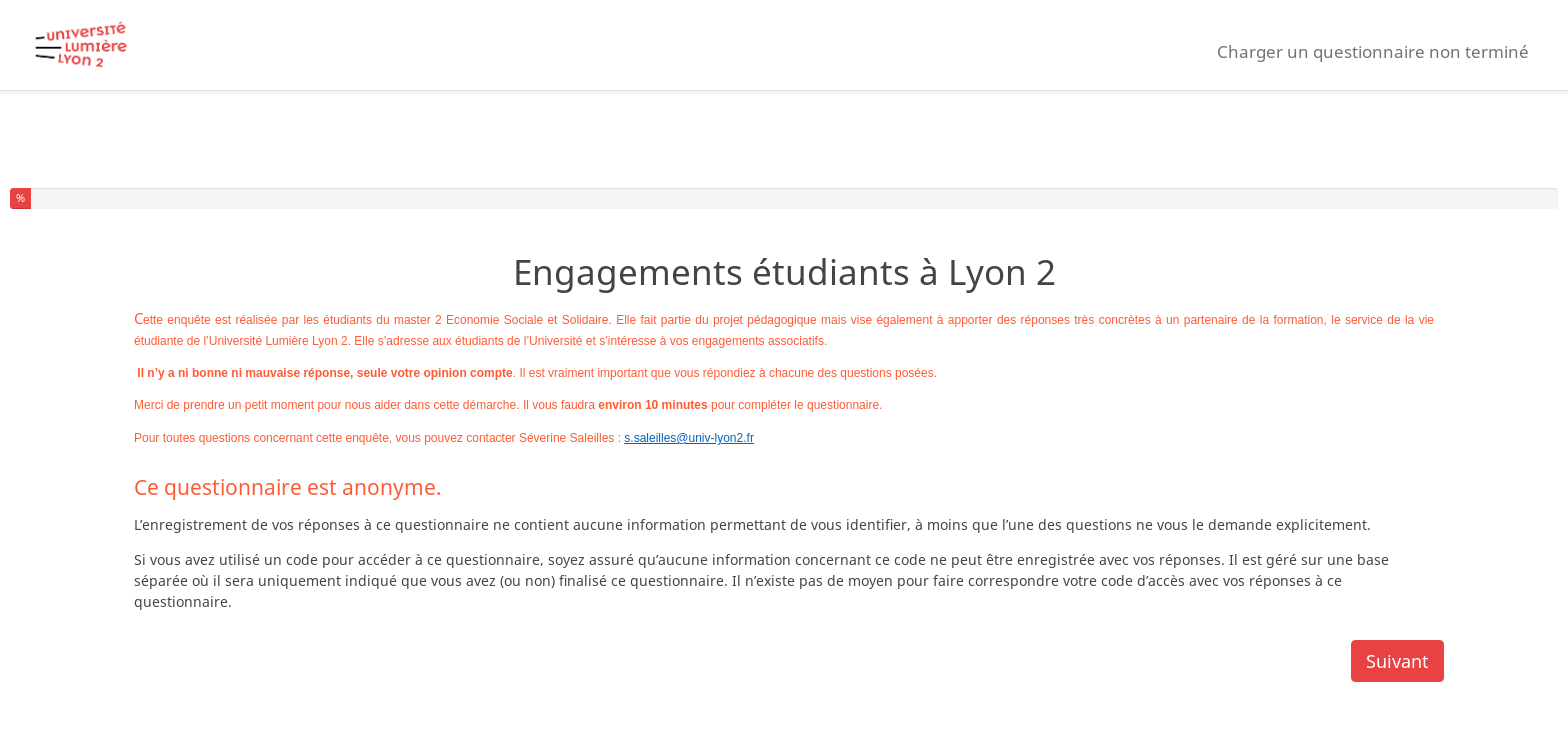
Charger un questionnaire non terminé (1373, 51)
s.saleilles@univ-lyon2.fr (689, 438)
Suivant (1397, 661)
